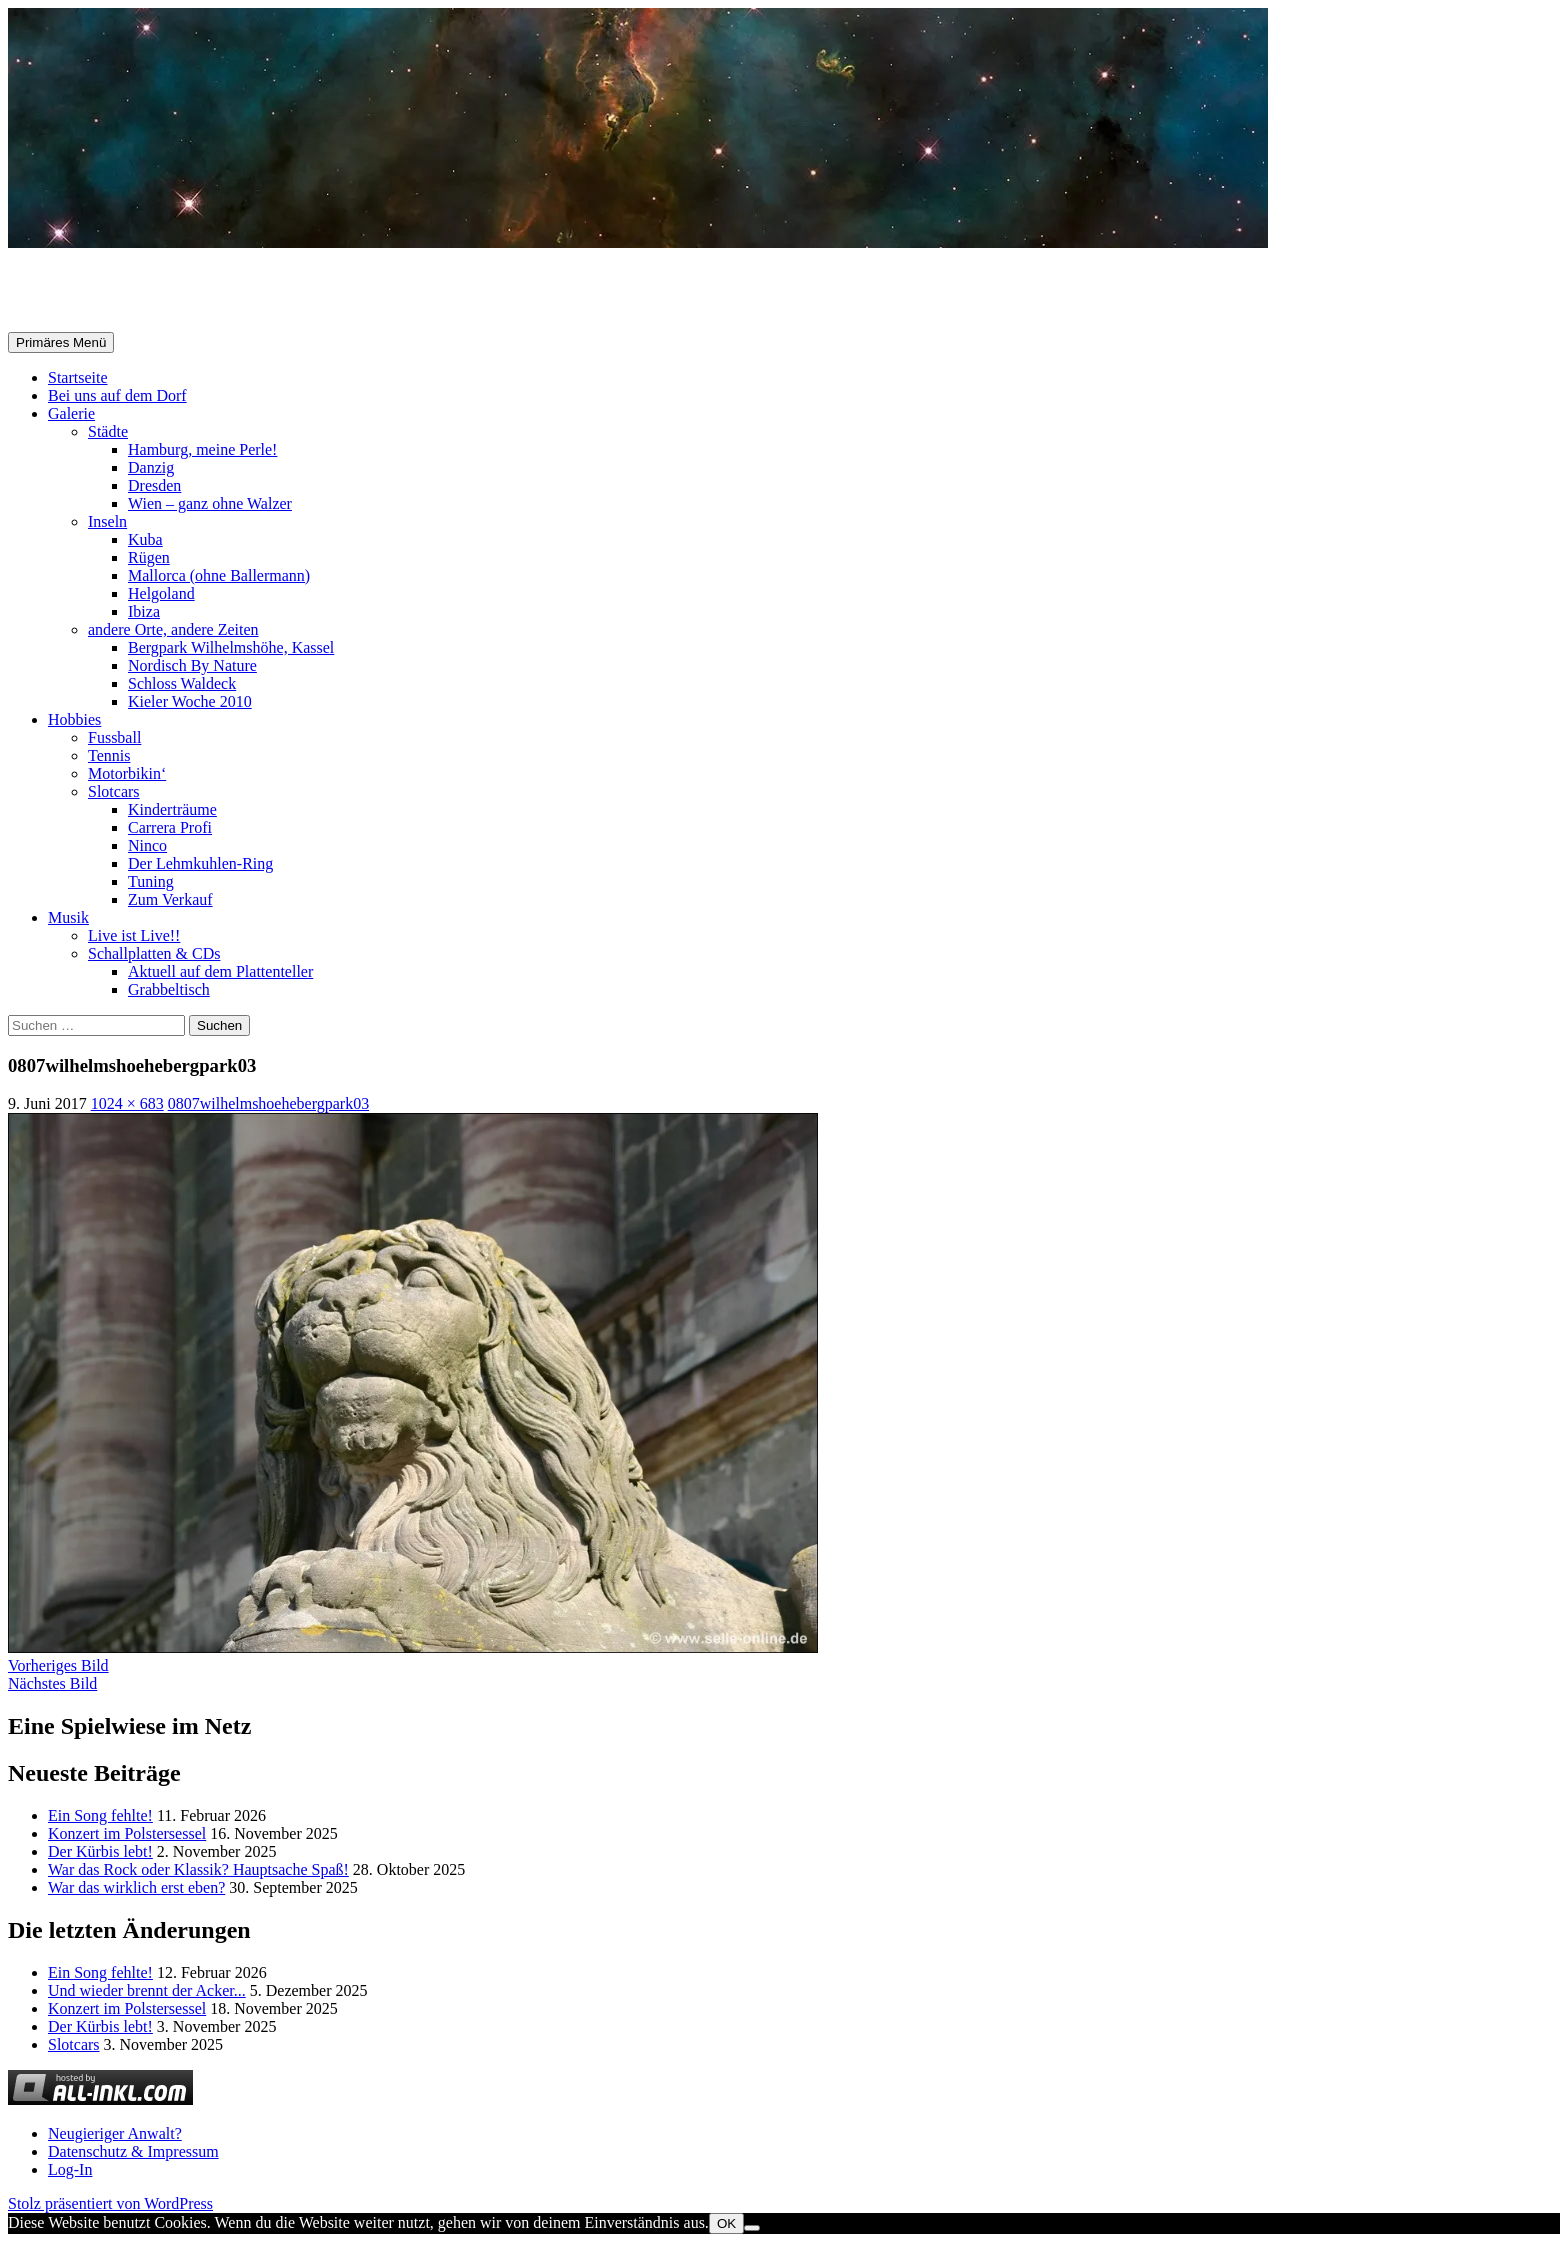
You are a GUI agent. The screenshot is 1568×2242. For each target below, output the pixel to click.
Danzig (151, 467)
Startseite (78, 377)
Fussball (114, 737)
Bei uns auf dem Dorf (117, 395)
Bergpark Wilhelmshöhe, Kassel (231, 647)
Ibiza (144, 611)
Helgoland (161, 593)
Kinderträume (172, 809)
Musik (68, 917)
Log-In (70, 2169)
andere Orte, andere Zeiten (173, 629)
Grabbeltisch (169, 989)
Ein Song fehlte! (100, 1815)
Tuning (151, 881)
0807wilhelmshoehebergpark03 (268, 1103)
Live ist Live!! (134, 935)
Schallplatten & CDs (154, 953)
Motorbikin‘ (127, 773)
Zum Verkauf (170, 899)
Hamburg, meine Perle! (202, 449)
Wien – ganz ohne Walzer (210, 503)
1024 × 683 (127, 1103)
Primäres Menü (61, 342)
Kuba (145, 539)
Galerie (71, 413)
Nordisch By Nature (192, 665)
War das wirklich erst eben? (136, 1887)
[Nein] (752, 2228)
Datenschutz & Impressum (133, 2151)
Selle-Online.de (111, 291)
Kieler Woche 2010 (190, 701)
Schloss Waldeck (182, 683)
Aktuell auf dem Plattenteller (220, 971)
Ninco (147, 845)
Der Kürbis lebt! (100, 1851)
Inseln (107, 521)
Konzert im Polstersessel (127, 1833)
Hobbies (74, 719)
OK (726, 2223)
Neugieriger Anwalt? (115, 2133)
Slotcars (114, 791)
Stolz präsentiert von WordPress (110, 2203)
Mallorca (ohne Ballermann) (219, 575)
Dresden (154, 485)
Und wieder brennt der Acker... (147, 1990)
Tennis (109, 755)
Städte (108, 431)
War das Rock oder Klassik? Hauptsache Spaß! (198, 1869)
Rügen (149, 557)
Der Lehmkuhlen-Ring (200, 863)
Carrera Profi (170, 827)
